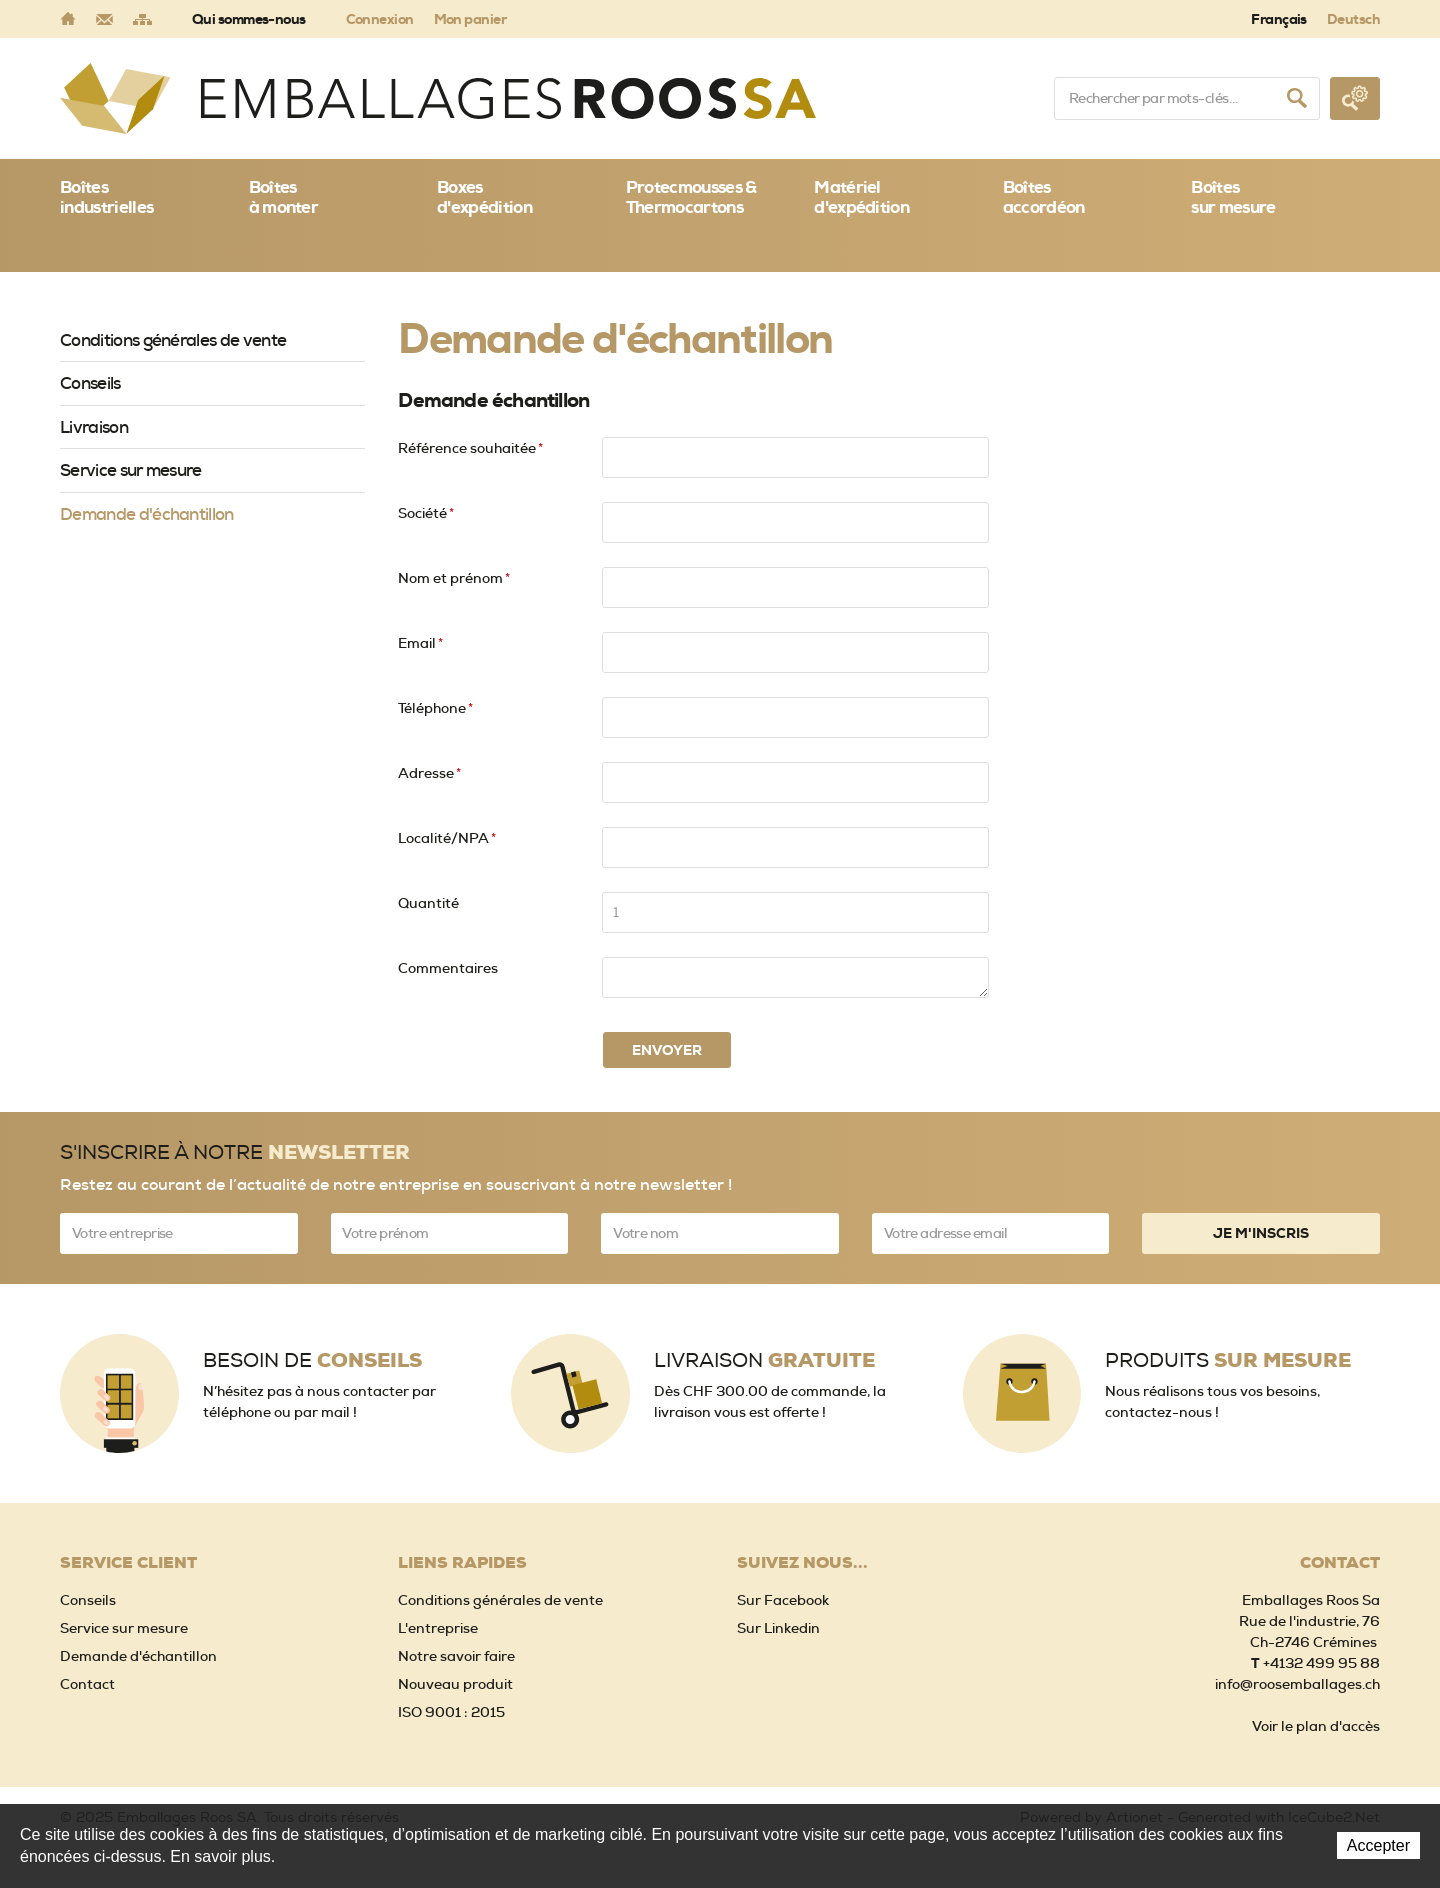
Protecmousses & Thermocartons (691, 197)
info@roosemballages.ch (1297, 1684)
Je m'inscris (1261, 1233)
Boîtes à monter (284, 197)
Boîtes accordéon (1044, 197)
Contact (87, 1684)
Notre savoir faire (456, 1656)
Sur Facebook (783, 1600)
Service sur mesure (131, 470)
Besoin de (312, 1360)
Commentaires (448, 968)
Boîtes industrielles (106, 197)
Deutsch (1353, 19)
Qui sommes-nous (249, 19)
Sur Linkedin (778, 1628)
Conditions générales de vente (173, 340)
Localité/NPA (447, 838)
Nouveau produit (455, 1684)
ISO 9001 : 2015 (451, 1712)
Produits (1228, 1360)
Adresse (429, 773)
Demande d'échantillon (147, 514)
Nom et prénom (454, 578)
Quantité (428, 903)
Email (420, 643)
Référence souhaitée (470, 448)
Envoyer (667, 1050)
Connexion (380, 19)
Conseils (90, 383)
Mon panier (470, 19)
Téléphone (435, 708)
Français (1279, 19)
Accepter (1378, 1845)
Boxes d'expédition (484, 197)
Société (426, 513)
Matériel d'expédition (861, 197)
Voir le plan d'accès (1316, 1726)
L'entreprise (438, 1628)
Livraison (94, 427)
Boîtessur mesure (1233, 197)
